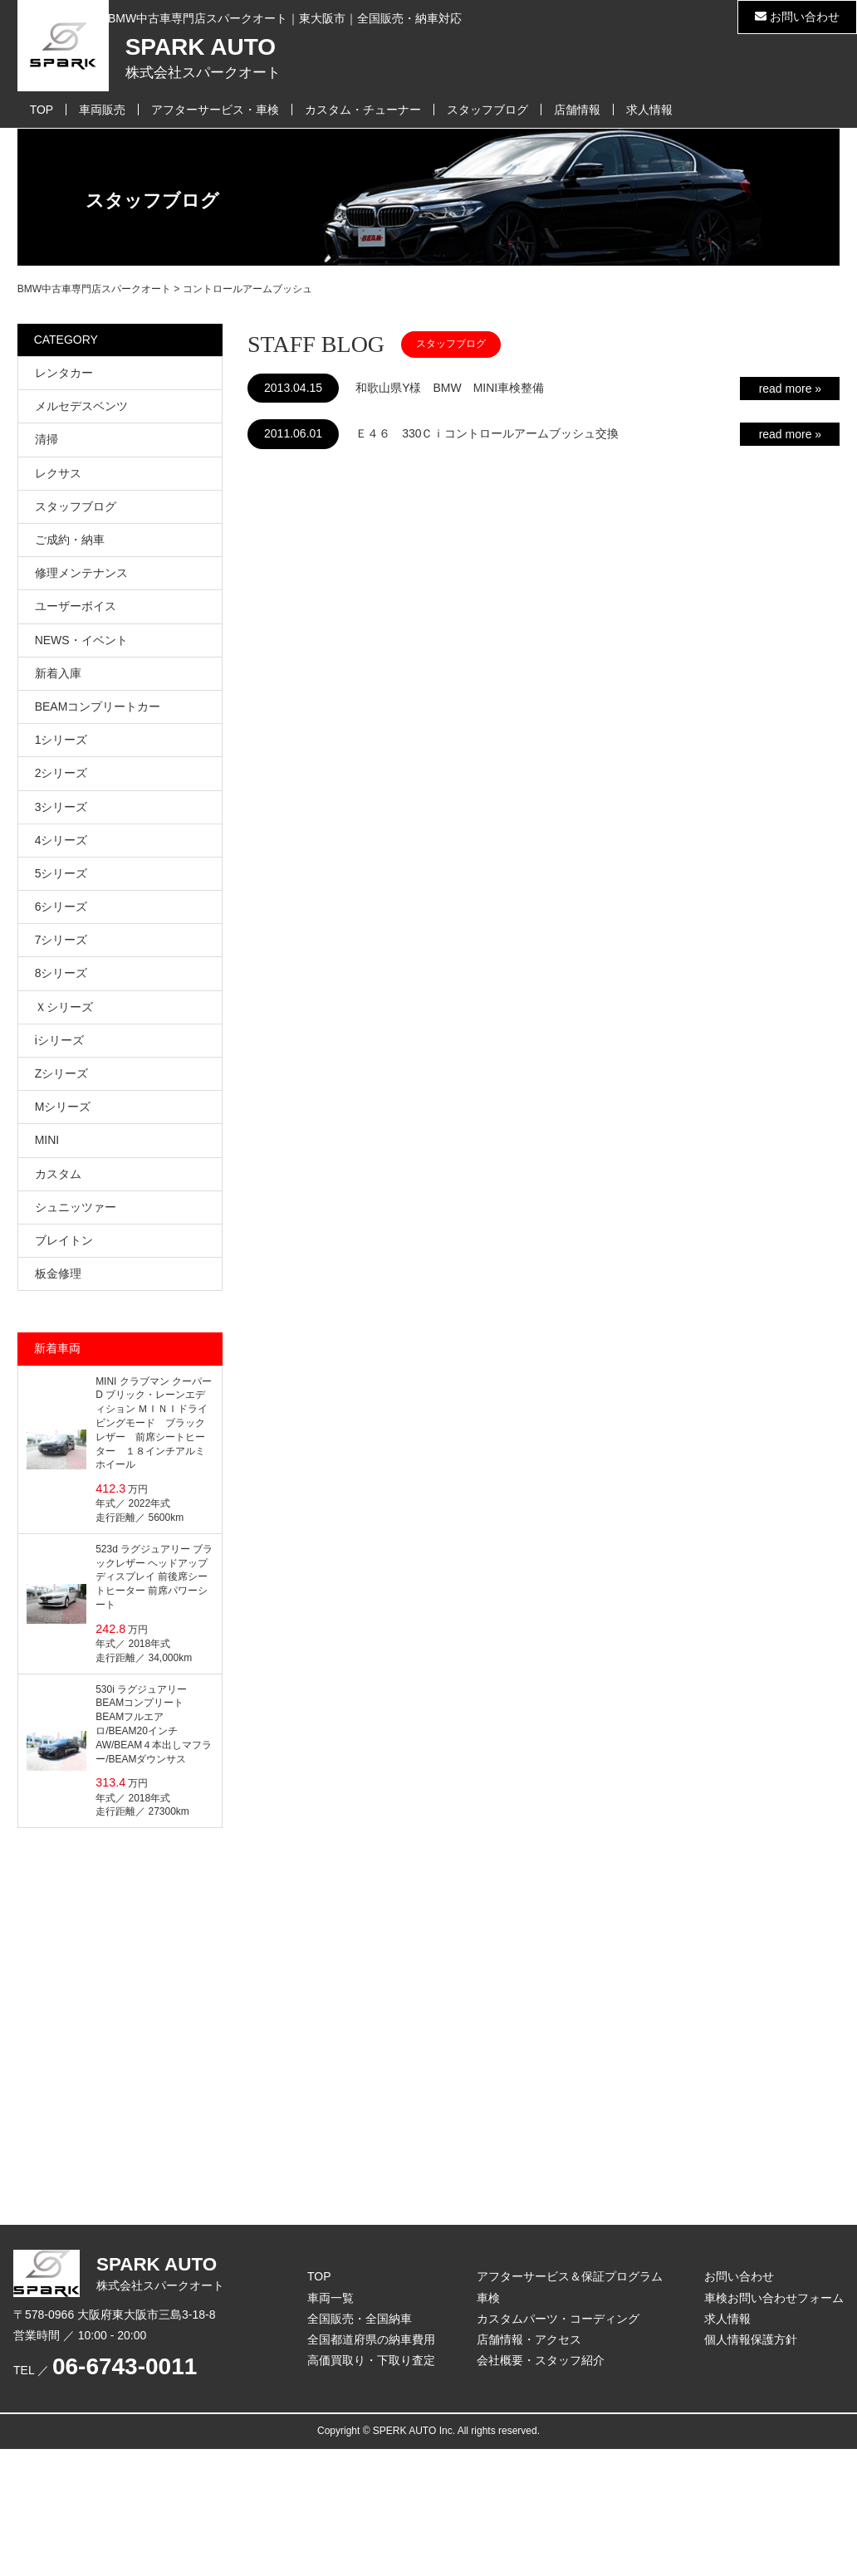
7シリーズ (61, 939)
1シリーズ (61, 739)
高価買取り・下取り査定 (371, 2360)
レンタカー (64, 372)
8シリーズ (61, 973)
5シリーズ (61, 873)
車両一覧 (330, 2298)
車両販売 (102, 109)
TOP (42, 109)
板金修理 (58, 1273)
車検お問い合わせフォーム (774, 2298)
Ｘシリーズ (64, 1007)
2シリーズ (61, 773)
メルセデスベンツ (81, 406)
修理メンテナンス (81, 572)
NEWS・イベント (81, 640)
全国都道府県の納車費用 (371, 2339)
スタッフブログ (487, 109)
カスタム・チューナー (363, 109)
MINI (47, 1139)
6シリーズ (61, 906)
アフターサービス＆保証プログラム (570, 2276)
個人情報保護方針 (750, 2339)
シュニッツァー (75, 1207)
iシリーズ (59, 1040)
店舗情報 (577, 109)
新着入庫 (58, 673)
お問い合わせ (797, 16)
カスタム (58, 1173)
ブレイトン (64, 1240)
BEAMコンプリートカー (98, 706)
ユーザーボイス (75, 606)
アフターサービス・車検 (215, 109)
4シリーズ (61, 840)
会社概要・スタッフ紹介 (541, 2360)
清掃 (46, 439)
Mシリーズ (63, 1106)
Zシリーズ (62, 1073)
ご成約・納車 (70, 539)
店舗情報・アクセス (529, 2339)
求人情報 (649, 109)
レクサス (58, 473)
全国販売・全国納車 (359, 2318)
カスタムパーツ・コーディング (558, 2318)
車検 (488, 2298)
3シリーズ (61, 807)
